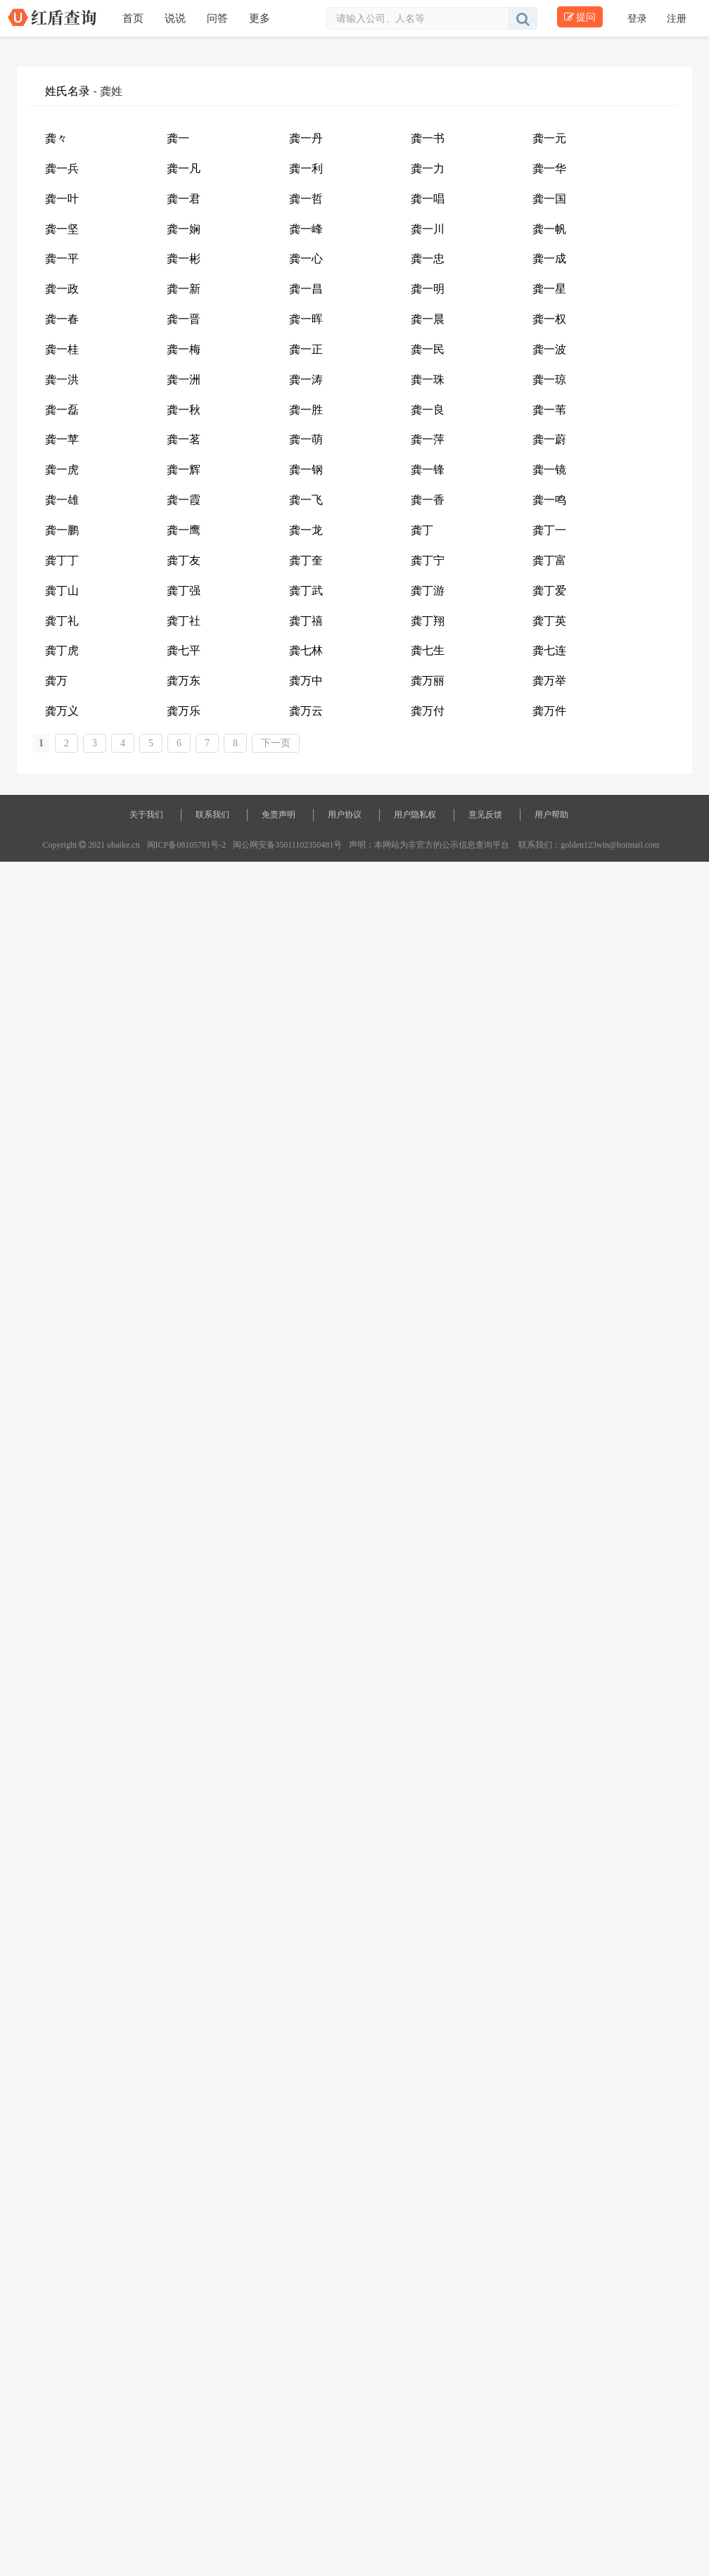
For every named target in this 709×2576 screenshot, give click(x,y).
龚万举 (549, 681)
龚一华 (549, 168)
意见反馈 (485, 815)
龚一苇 (549, 410)
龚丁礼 (62, 621)
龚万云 (306, 711)
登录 (638, 18)
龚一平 (62, 258)
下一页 (275, 743)
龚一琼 (549, 379)
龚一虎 (62, 470)
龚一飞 (306, 500)
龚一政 (62, 289)
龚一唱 (428, 199)
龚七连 (549, 650)
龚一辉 (183, 470)
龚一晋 (183, 319)
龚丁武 (306, 591)
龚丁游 (428, 591)
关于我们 (146, 815)
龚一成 (549, 258)
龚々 (56, 138)
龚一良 (428, 410)
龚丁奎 (306, 560)
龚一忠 (428, 258)
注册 (676, 18)
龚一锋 (428, 470)
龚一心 (306, 258)
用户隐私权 (415, 815)
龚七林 (306, 650)
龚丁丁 (62, 560)
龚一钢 (306, 470)
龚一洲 (183, 379)
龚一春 (62, 319)
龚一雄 (62, 500)
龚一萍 (428, 439)
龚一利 (306, 168)
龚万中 (306, 681)
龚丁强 (183, 591)
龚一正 (306, 349)
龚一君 (183, 199)
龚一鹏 (62, 530)
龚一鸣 (549, 500)
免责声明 (278, 815)
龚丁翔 (428, 621)
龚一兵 (62, 168)
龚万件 (549, 711)
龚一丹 (306, 138)
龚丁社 (183, 621)
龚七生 (428, 650)
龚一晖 (306, 319)
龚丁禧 (306, 621)
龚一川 (428, 229)
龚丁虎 (62, 650)
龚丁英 (549, 621)
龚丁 (422, 530)
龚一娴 (183, 229)
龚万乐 (183, 711)
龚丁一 (549, 530)
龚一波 (549, 349)
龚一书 (428, 138)
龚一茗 (183, 439)
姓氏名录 (67, 91)
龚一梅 (183, 349)
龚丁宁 (428, 560)
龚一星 (549, 289)
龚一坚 (62, 229)
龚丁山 (62, 591)
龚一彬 (183, 258)
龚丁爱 (549, 591)
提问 (580, 17)
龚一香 (428, 500)
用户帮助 (551, 815)
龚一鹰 (183, 530)
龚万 (56, 681)
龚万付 (428, 711)
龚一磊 (62, 410)
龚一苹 (62, 439)
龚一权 (549, 319)
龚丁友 (183, 560)
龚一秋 (183, 410)
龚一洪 (62, 379)
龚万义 (62, 711)
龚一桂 (62, 349)
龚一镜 (549, 470)
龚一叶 (62, 199)
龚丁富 (549, 560)
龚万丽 (428, 681)
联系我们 (212, 815)
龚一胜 (306, 410)
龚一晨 (428, 319)
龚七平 (183, 650)
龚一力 (428, 168)
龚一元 (549, 138)
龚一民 (428, 349)
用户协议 (345, 815)
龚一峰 (306, 229)
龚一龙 (306, 530)
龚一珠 (428, 379)
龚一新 (183, 289)
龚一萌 (306, 439)
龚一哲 (306, 199)
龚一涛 (306, 379)
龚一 (178, 138)
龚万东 (183, 681)
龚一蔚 (549, 439)
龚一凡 (183, 168)
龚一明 (428, 289)
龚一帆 (549, 229)
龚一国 (549, 199)
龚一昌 (306, 289)
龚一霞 (183, 500)
